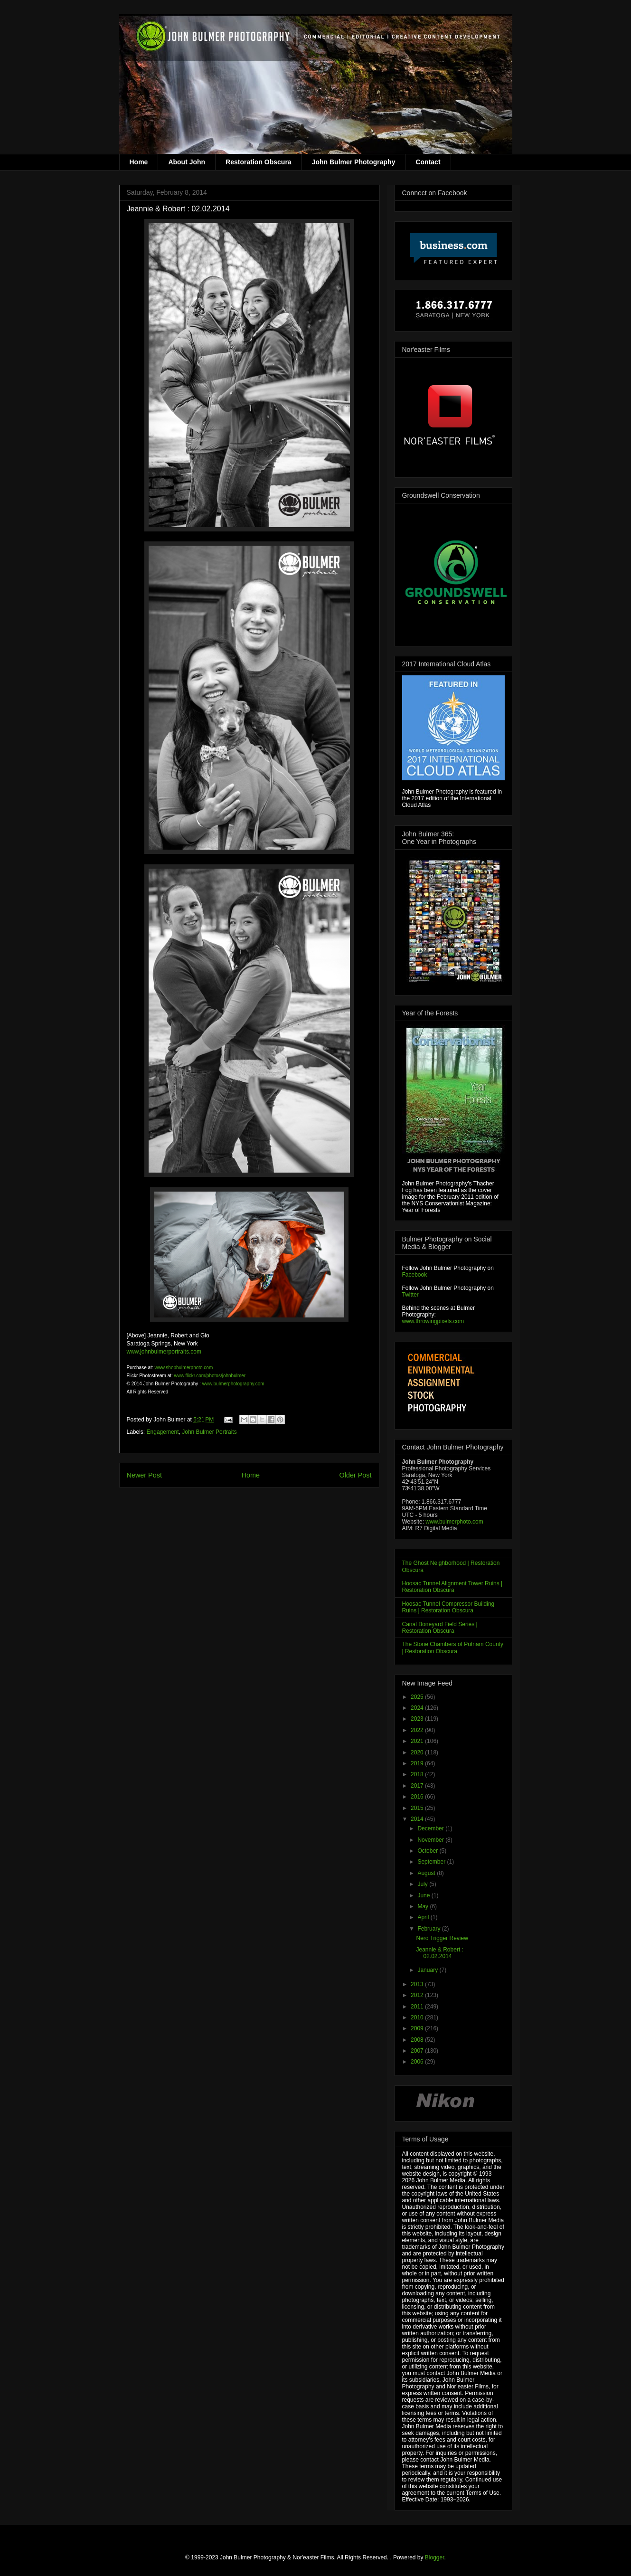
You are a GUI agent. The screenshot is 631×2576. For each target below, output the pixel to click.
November (431, 1840)
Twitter (410, 1294)
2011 (418, 2006)
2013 (418, 1984)
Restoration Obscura (258, 162)
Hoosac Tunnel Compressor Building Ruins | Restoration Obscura (448, 1607)
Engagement (163, 1432)
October (428, 1850)
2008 (418, 2039)
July (423, 1884)
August (427, 1873)
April (423, 1917)
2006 (418, 2061)
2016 (418, 1796)
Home (139, 162)
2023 (418, 1718)
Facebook (414, 1274)
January (428, 1970)
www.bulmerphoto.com (454, 1521)
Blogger (434, 2557)
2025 (418, 1697)
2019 (418, 1763)
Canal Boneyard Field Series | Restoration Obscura (440, 1627)
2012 (418, 1995)
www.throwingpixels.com (433, 1321)
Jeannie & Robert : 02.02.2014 (439, 1953)
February (429, 1928)
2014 (418, 1819)
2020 (418, 1752)
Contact (427, 162)
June (424, 1895)
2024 (418, 1708)
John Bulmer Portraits (209, 1432)
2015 (418, 1808)
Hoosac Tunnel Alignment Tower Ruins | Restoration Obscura (452, 1586)
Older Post (355, 1475)
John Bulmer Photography (354, 162)
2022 (418, 1730)
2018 (418, 1774)
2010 (418, 2017)
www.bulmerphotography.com (233, 1383)
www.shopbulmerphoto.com (183, 1367)
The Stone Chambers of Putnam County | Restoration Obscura (452, 1647)
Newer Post (144, 1475)
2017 (418, 1785)
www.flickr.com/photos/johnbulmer (210, 1375)
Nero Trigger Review (442, 1938)
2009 (418, 2028)
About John (186, 162)
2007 (418, 2050)
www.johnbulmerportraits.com (164, 1351)
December (431, 1828)
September (432, 1861)
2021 (418, 1741)
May (423, 1906)
